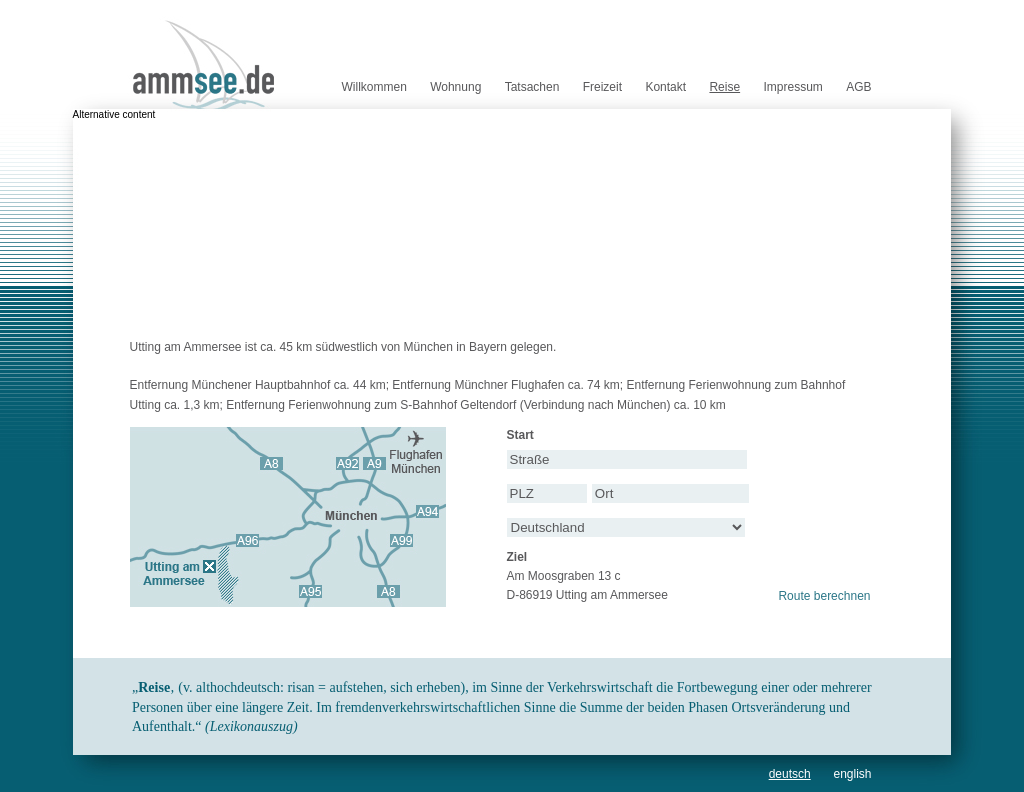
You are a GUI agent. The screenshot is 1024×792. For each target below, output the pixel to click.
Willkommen (373, 87)
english (852, 774)
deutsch (790, 774)
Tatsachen (532, 87)
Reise (724, 87)
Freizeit (602, 87)
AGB (858, 87)
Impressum (792, 87)
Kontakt (665, 87)
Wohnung (455, 87)
